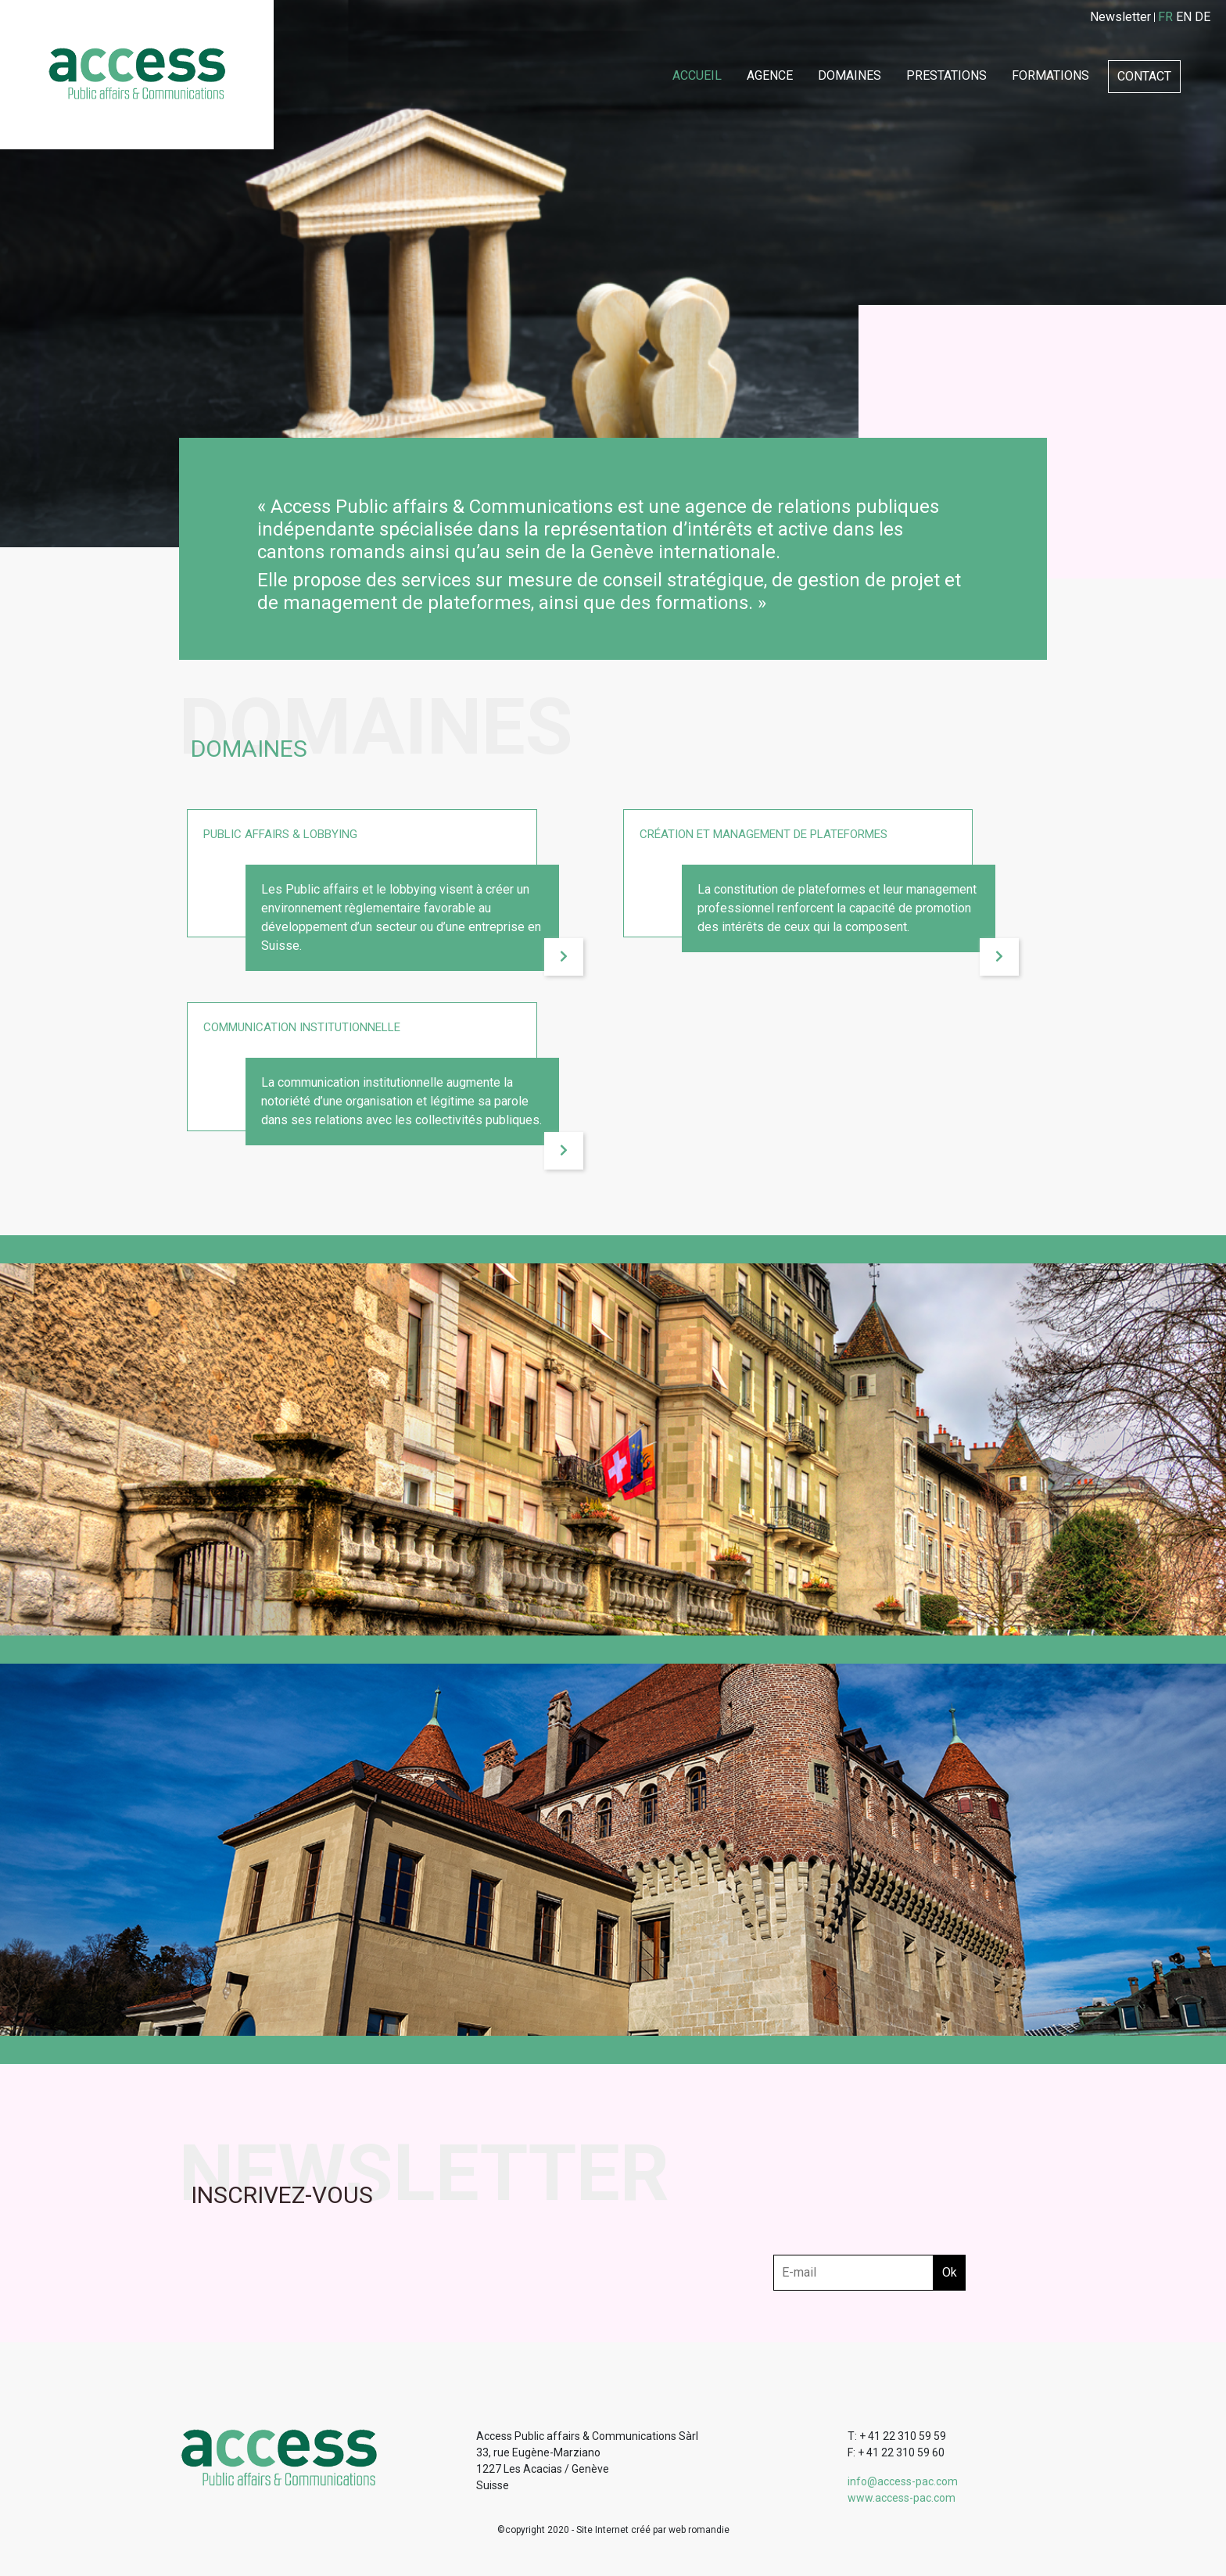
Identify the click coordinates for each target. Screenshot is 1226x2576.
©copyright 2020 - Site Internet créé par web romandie (613, 2529)
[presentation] (892, 2224)
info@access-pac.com (903, 2481)
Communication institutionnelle (301, 1027)
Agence (770, 75)
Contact (1144, 76)
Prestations (946, 75)
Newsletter (1120, 16)
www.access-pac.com (901, 2498)
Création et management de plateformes (763, 834)
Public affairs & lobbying (280, 834)
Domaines (849, 75)
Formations (1050, 75)
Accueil (697, 75)
